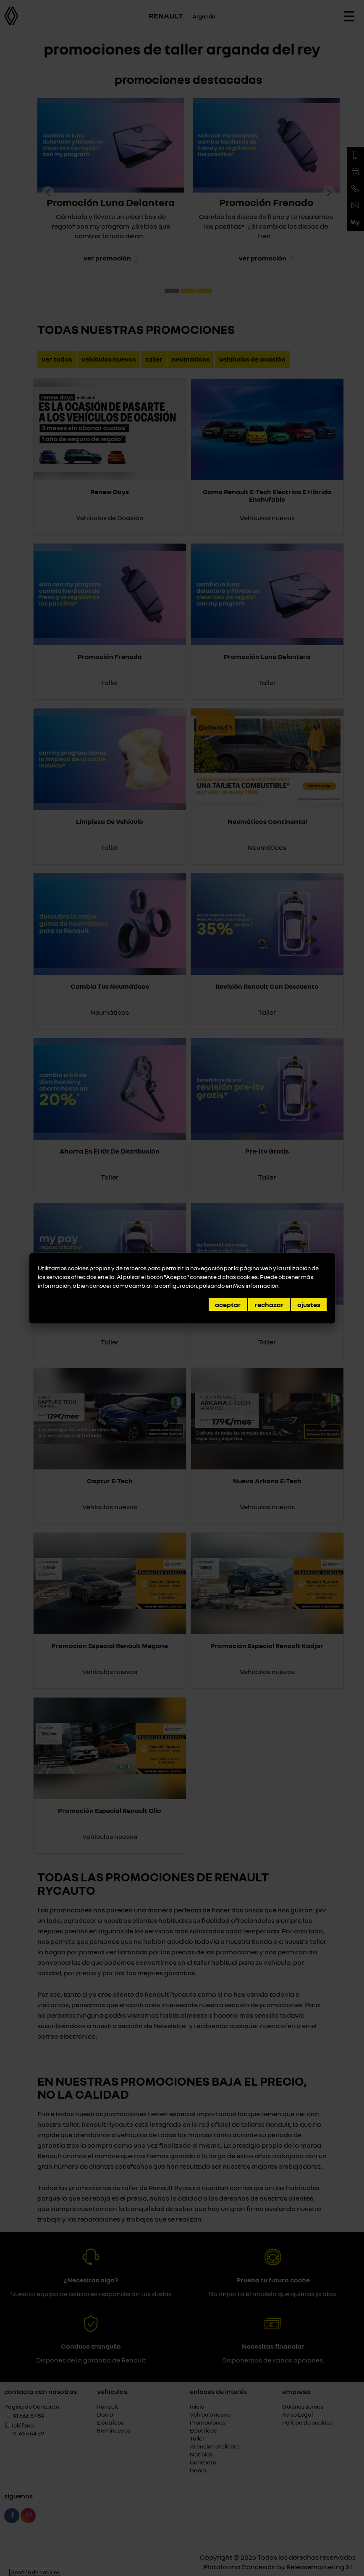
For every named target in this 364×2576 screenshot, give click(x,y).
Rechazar (269, 1304)
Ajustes (308, 1304)
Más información (255, 1285)
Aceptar (228, 1304)
